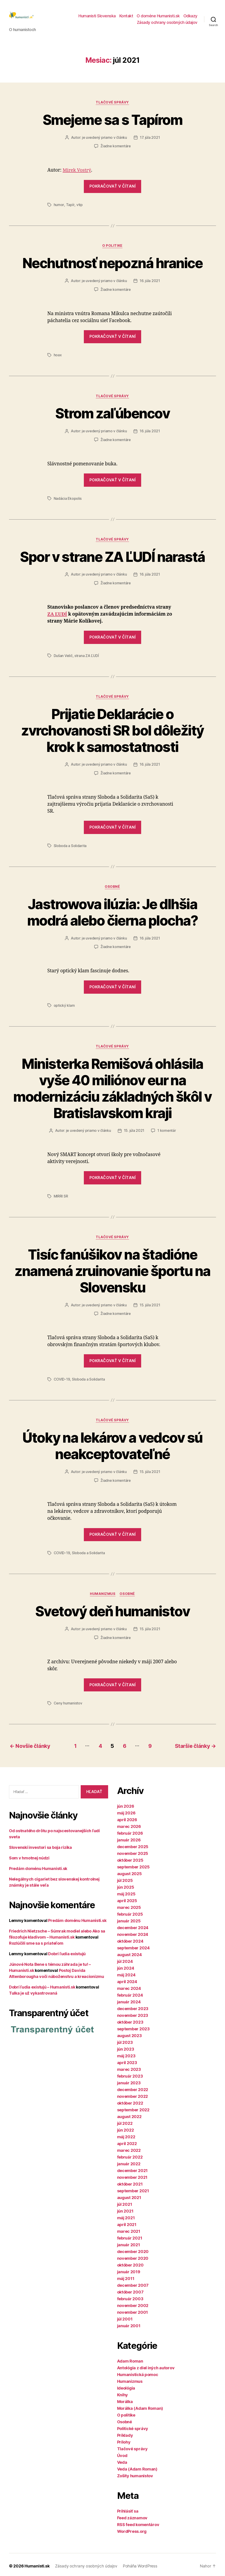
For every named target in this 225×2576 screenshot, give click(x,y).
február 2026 (130, 1830)
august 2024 (129, 1952)
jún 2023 (125, 2046)
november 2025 (132, 1850)
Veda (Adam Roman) (137, 2466)
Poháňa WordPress (139, 2563)
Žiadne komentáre (115, 147)
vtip (79, 206)
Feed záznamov (132, 2515)
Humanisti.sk (37, 2563)
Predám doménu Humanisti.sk (38, 1865)
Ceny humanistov (68, 1701)
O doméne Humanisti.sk (158, 16)
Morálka (125, 2399)
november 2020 (133, 2255)
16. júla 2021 (150, 282)
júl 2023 (125, 2039)
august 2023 (129, 2033)
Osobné (112, 886)
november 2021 (132, 2174)
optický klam (64, 1004)
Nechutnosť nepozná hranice (113, 264)
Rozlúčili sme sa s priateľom (36, 1940)
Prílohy (124, 2439)
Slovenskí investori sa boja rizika (40, 1844)
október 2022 (130, 2100)
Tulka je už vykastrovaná (33, 1990)
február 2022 (130, 2154)
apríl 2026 (127, 1817)
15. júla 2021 (134, 1130)
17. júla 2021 (150, 139)
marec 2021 (128, 2228)
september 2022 (133, 2107)
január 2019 (128, 2269)
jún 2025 (125, 1884)
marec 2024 (129, 1985)
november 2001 (132, 2309)
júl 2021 (124, 2201)
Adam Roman (130, 2358)
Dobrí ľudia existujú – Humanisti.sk (42, 1984)
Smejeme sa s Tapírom (113, 121)
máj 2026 (126, 1810)
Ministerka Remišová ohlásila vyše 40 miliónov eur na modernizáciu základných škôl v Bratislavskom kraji (112, 1087)
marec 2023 (129, 2066)
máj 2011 (125, 2275)
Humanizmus (103, 1592)
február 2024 (130, 1992)
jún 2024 (125, 1965)
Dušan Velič (63, 655)
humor (59, 206)
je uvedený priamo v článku (104, 139)
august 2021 (129, 2195)
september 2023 (133, 2026)
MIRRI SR (61, 1195)
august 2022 (129, 2114)
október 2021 (130, 2181)
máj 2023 (126, 2053)
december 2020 (133, 2248)
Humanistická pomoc (137, 2372)
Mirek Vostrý (77, 171)
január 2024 (129, 1999)
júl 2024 (125, 1958)
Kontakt (126, 16)
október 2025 (130, 1857)
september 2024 (133, 1945)
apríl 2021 (126, 2222)
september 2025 (133, 1864)
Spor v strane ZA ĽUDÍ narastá (112, 557)
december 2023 (133, 2006)
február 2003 (130, 2296)
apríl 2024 (127, 1979)
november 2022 (132, 2093)
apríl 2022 (127, 2141)
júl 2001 (125, 2316)
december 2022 (132, 2087)
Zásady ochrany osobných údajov (167, 23)
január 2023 (129, 2080)
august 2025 (129, 1871)
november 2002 (133, 2302)
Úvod (122, 2452)
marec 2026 (129, 1823)
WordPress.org (132, 2528)
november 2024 (132, 1931)
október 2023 (130, 2019)
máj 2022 (126, 2134)
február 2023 (130, 2073)
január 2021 (128, 2242)
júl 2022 (125, 2120)
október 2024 (130, 1938)
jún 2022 (125, 2127)
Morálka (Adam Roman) (140, 2405)
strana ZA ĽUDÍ (86, 655)
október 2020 (130, 2262)
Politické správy (132, 2426)
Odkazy (190, 16)
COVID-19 (62, 1378)
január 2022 (128, 2161)
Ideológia (126, 2385)
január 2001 (128, 2323)
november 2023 (132, 2012)
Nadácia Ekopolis (68, 499)
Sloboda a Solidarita (70, 845)
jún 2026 (125, 1803)
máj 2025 (126, 1891)
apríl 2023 (127, 2060)
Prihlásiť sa (127, 2508)
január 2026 (129, 1837)
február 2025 (130, 1911)
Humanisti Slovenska (97, 16)
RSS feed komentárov (138, 2522)
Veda (122, 2459)
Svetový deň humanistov (112, 1609)
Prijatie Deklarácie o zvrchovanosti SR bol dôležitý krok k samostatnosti (112, 730)
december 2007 (133, 2282)
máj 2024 (126, 1972)
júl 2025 (125, 1877)
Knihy (122, 2392)
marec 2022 (129, 2147)
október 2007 (130, 2289)
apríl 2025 (127, 1898)
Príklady (125, 2432)
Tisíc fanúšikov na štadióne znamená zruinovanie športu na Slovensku (112, 1270)
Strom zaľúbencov (112, 414)
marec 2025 (129, 1904)
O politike (112, 247)
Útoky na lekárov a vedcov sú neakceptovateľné (112, 1444)
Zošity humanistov (135, 2473)
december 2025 (133, 1844)
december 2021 (132, 2168)
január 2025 (129, 1918)
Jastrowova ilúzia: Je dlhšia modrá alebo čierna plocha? (112, 911)
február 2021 (129, 2235)
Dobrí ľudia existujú (67, 1951)
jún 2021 (125, 2208)
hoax (58, 356)
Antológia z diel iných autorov (146, 2365)
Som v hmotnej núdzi (29, 1855)
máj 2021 (126, 2215)
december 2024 (133, 1925)
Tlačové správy (112, 104)
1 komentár (166, 1130)
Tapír (70, 206)
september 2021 (133, 2188)
